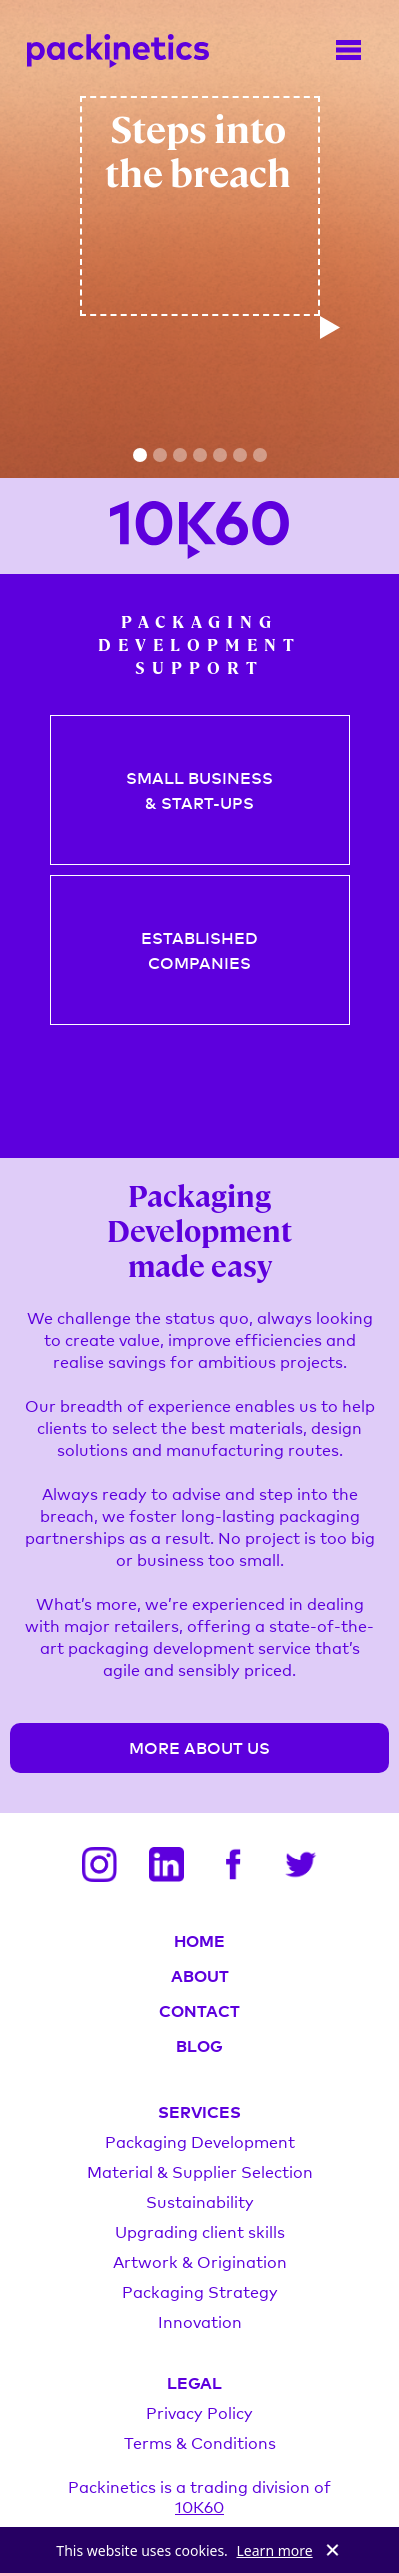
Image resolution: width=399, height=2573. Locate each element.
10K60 (199, 2506)
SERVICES (199, 2111)
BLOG (199, 2045)
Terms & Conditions (200, 2442)
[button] (140, 455)
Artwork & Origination (200, 2261)
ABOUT (200, 1975)
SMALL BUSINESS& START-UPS (199, 789)
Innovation (200, 2321)
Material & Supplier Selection (200, 2171)
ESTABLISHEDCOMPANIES (199, 949)
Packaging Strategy (200, 2291)
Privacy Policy (199, 2412)
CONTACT (199, 2010)
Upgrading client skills (200, 2231)
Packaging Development (200, 2141)
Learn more (275, 2550)
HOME (199, 1940)
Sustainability (200, 2201)
